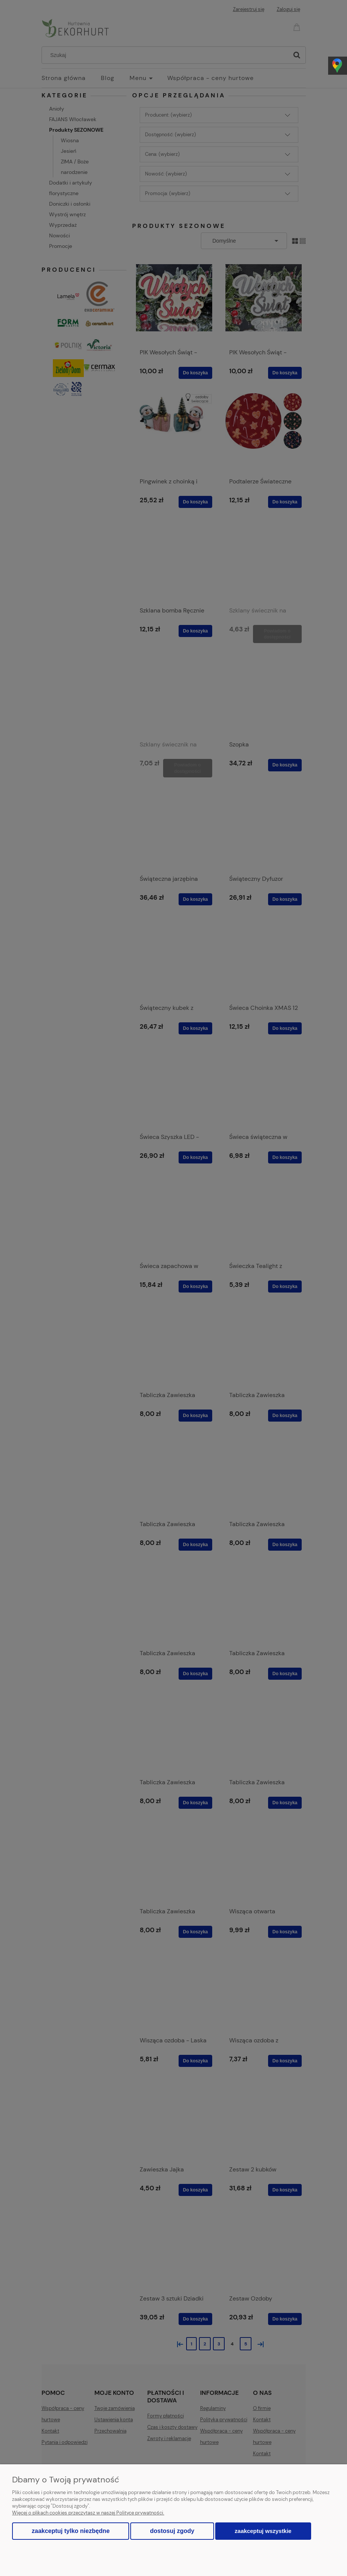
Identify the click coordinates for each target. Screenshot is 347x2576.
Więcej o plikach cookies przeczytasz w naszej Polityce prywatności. (88, 2513)
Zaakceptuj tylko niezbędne (70, 2531)
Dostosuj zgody (172, 2531)
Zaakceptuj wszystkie (263, 2531)
